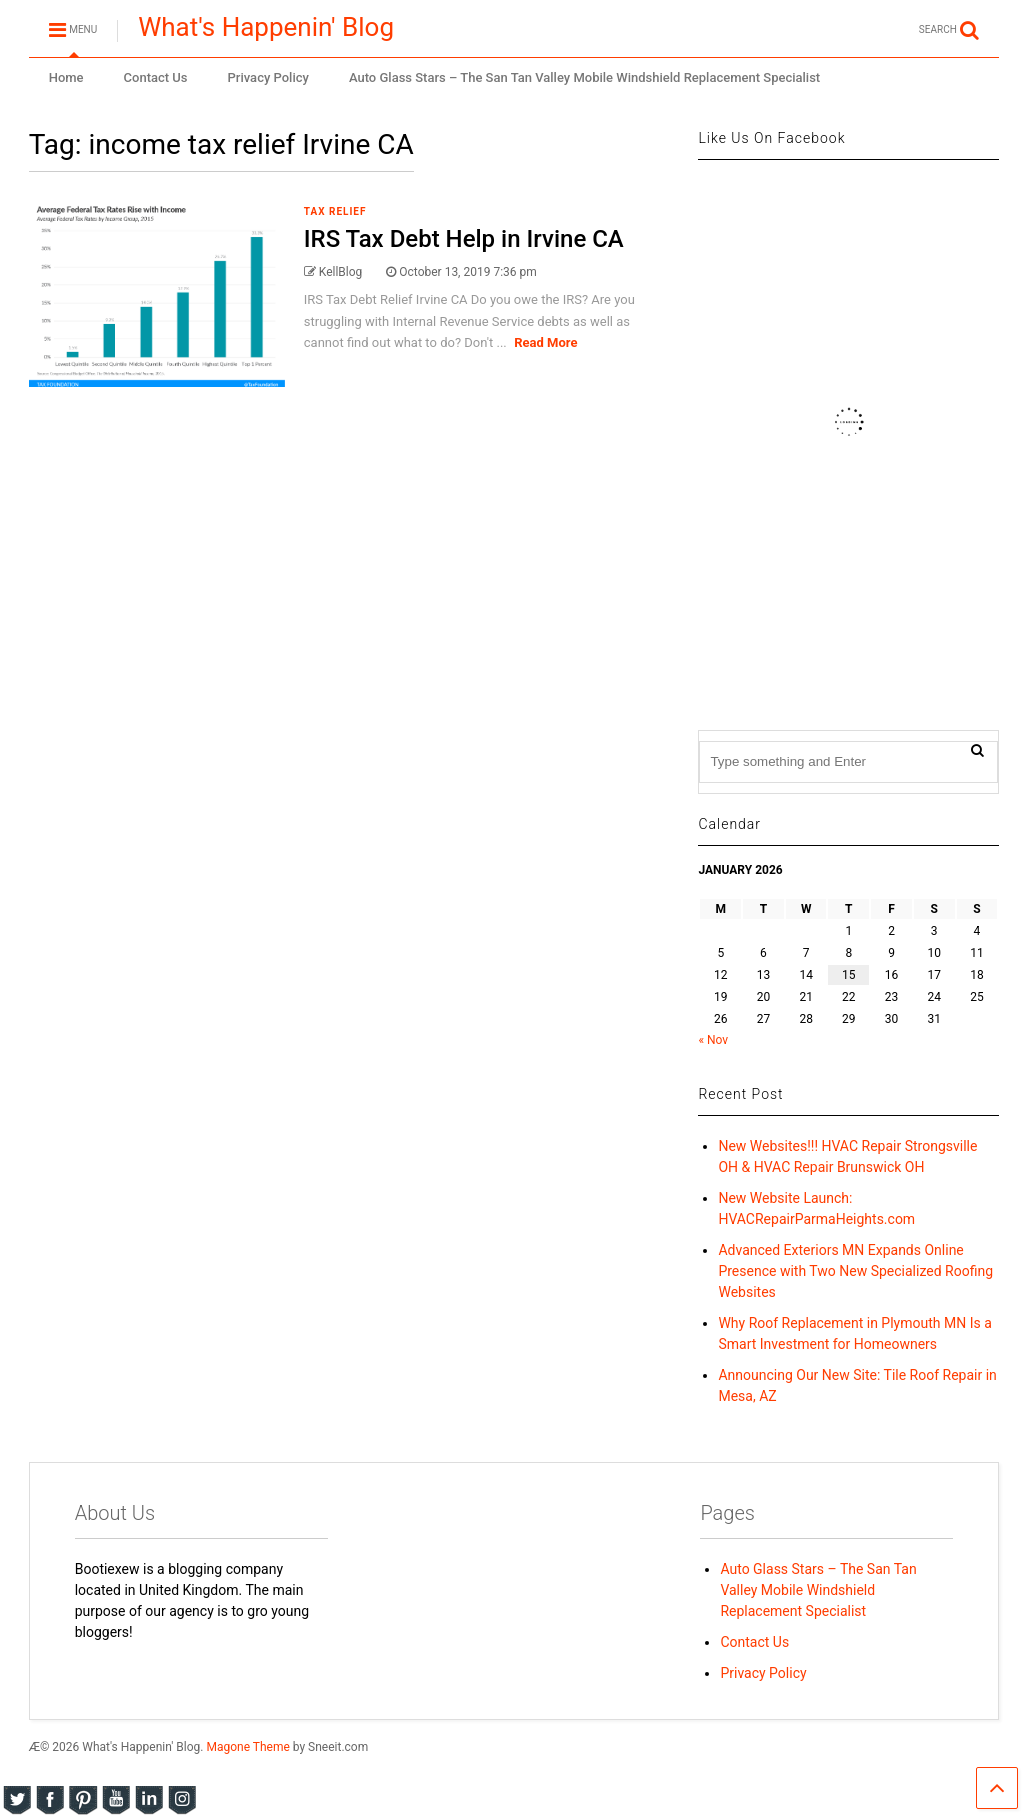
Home (66, 77)
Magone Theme (247, 1747)
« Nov (713, 1040)
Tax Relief (335, 211)
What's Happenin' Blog (266, 27)
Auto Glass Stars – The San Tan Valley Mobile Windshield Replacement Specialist (584, 77)
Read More (545, 342)
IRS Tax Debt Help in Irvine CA (464, 239)
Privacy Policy (268, 77)
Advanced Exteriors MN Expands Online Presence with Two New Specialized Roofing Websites (855, 1271)
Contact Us (156, 77)
